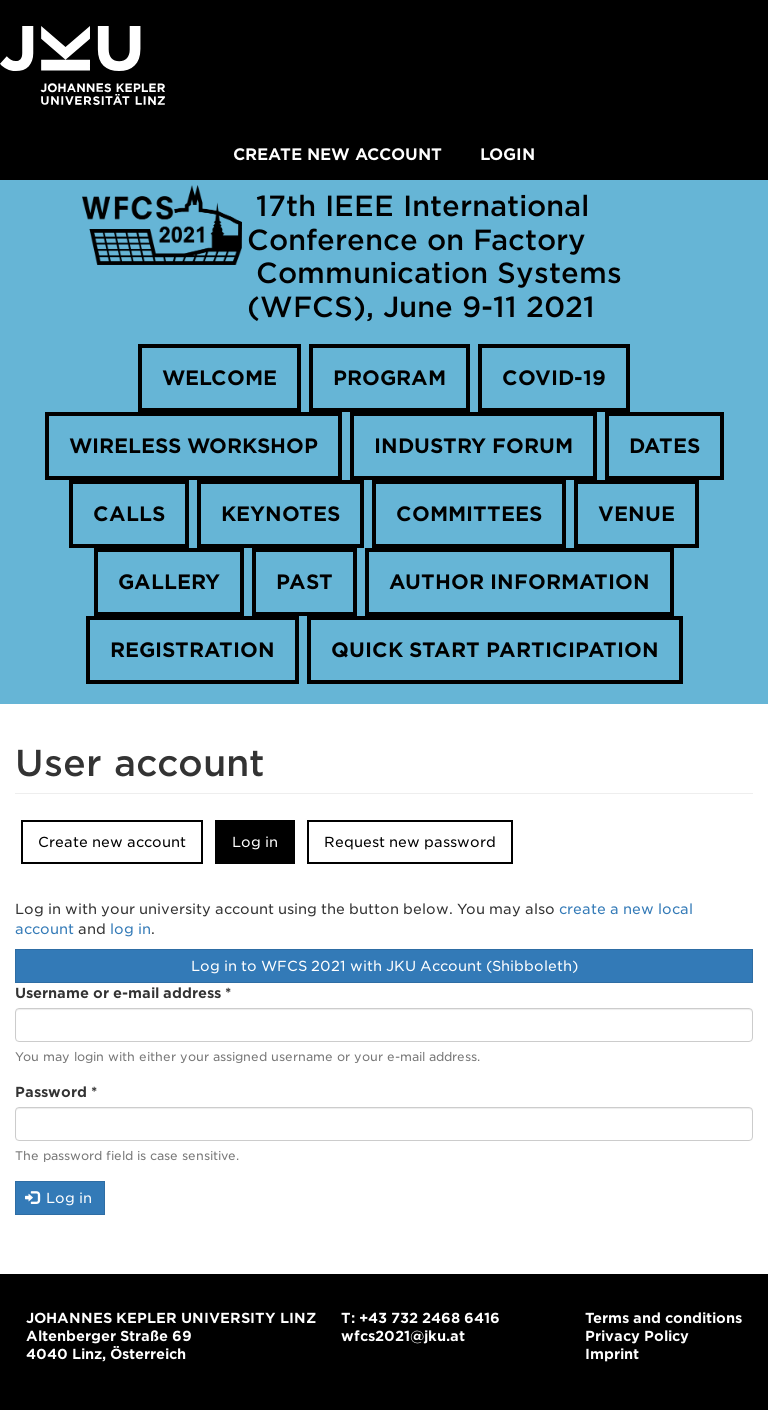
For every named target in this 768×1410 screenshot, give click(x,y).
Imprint (612, 1354)
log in (130, 929)
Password (56, 1092)
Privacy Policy (637, 1336)
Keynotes (280, 514)
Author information (519, 582)
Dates (664, 446)
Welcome (219, 378)
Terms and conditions (663, 1318)
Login (507, 154)
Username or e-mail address (123, 993)
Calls (129, 514)
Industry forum (473, 446)
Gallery (169, 582)
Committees (469, 514)
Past (304, 582)
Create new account (337, 154)
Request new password (410, 842)
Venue (636, 514)
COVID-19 (554, 378)
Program (389, 378)
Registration (192, 650)
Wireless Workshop (193, 446)
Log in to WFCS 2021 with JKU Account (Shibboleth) (384, 966)
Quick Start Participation (495, 650)
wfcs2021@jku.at (403, 1336)
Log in (263, 848)
